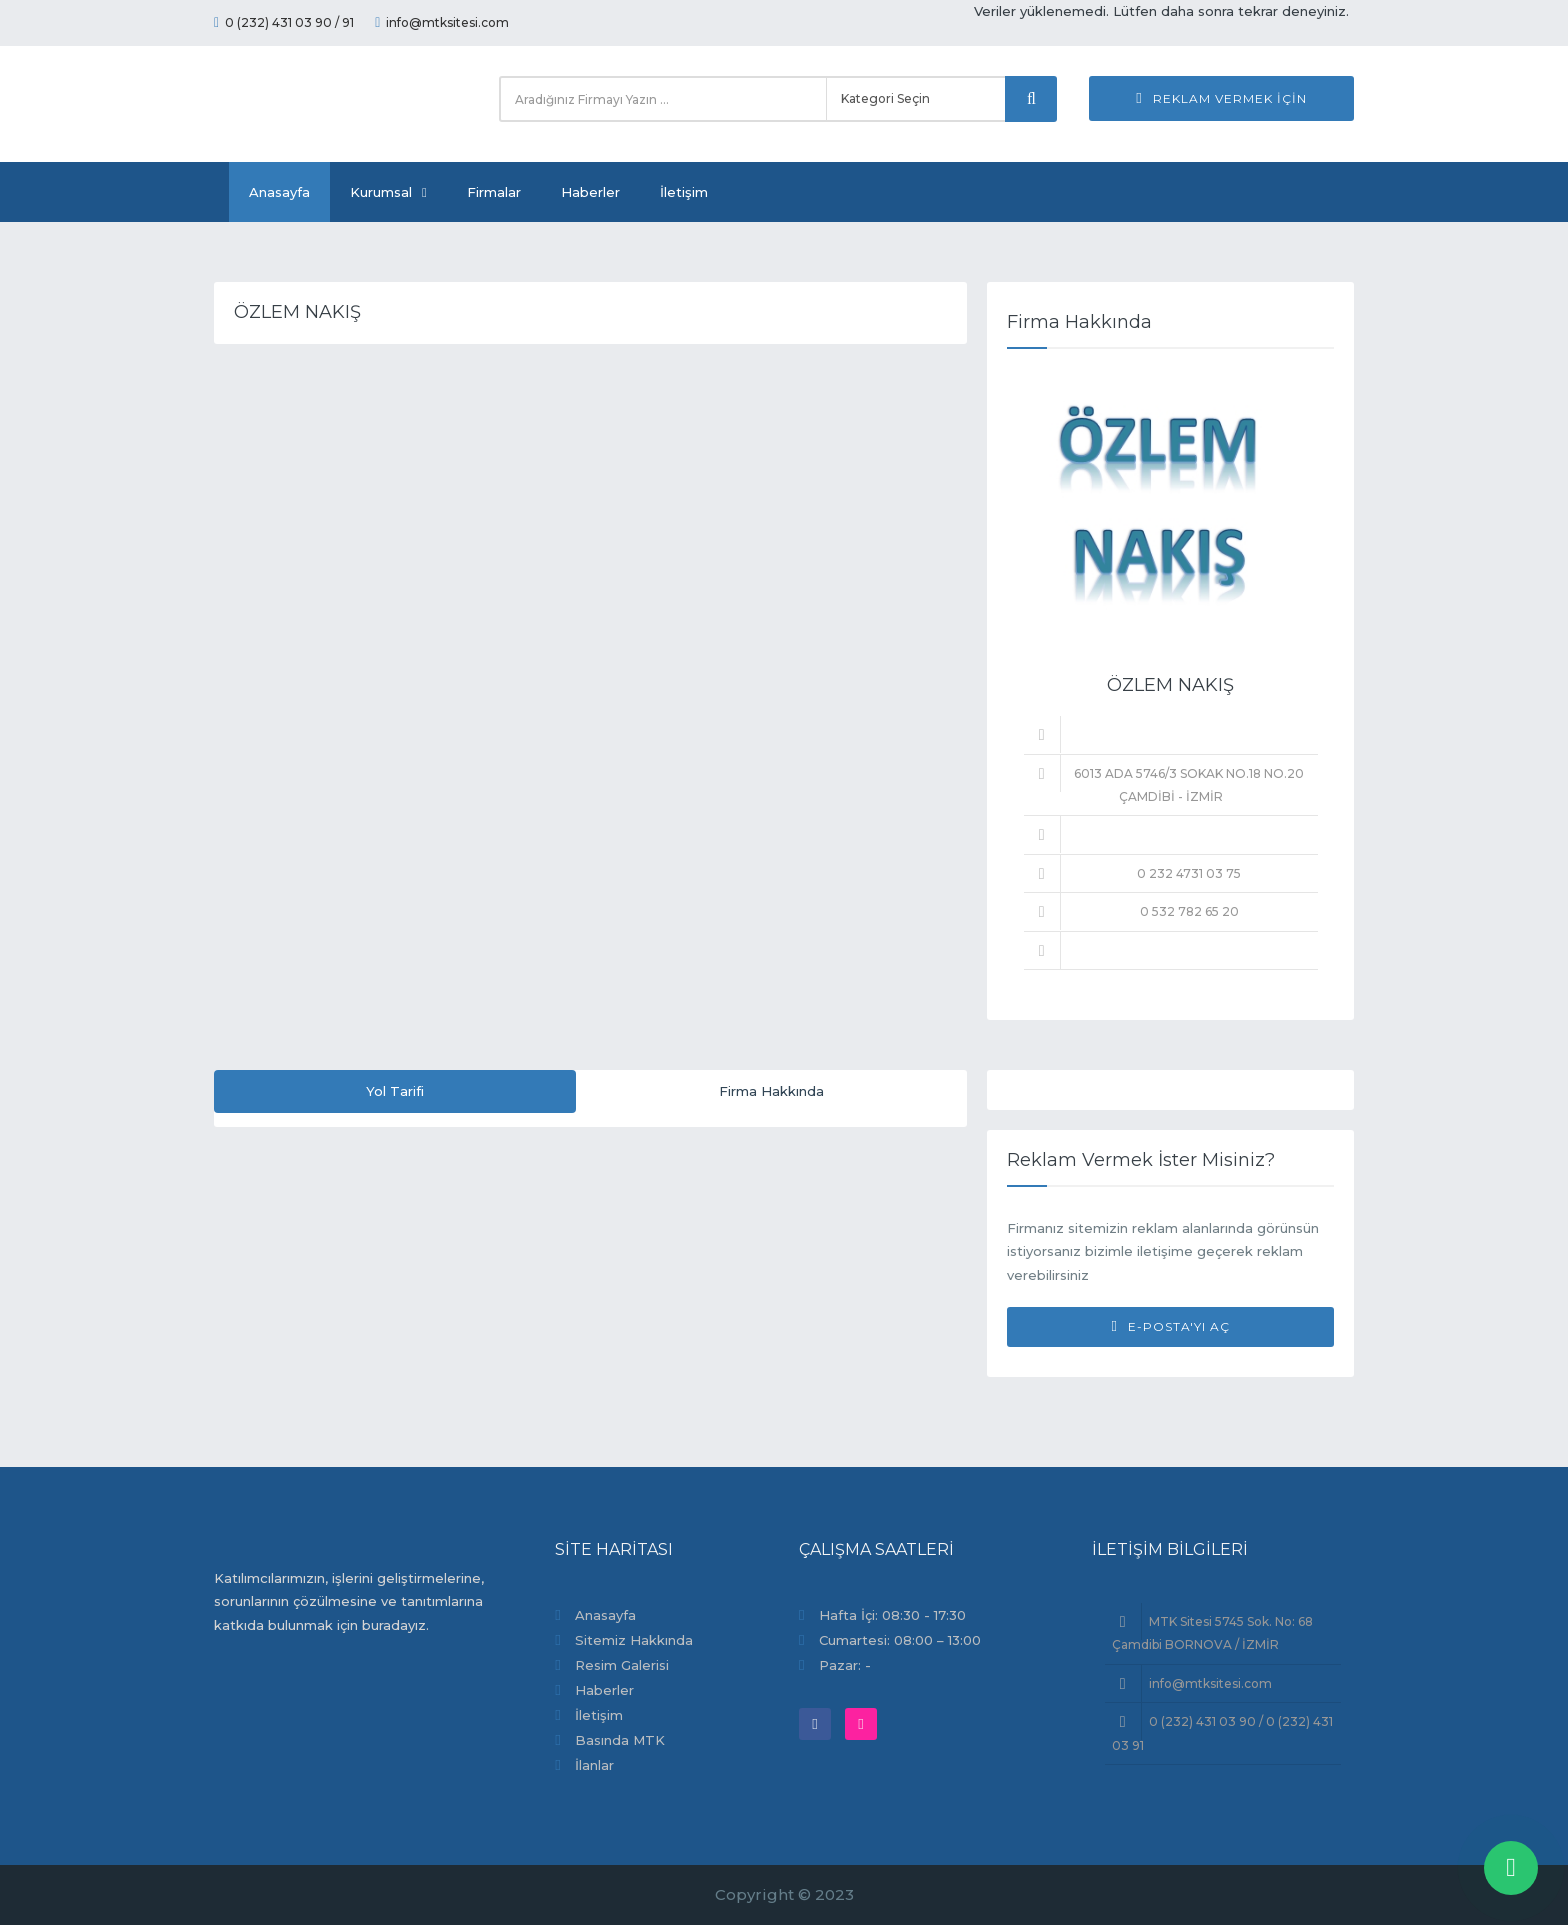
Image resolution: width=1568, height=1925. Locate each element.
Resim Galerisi (622, 1665)
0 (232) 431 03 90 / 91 (284, 22)
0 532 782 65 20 (1189, 911)
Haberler (590, 192)
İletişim (684, 192)
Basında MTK (620, 1740)
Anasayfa (279, 192)
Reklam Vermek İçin (1221, 98)
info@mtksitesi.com (442, 22)
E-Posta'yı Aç (1170, 1326)
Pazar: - (845, 1665)
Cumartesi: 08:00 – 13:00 (900, 1640)
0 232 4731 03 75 (1189, 873)
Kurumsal (388, 192)
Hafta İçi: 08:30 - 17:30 (892, 1615)
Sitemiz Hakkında (634, 1640)
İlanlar (594, 1765)
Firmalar (494, 192)
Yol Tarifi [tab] (395, 1091)
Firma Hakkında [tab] (771, 1091)
